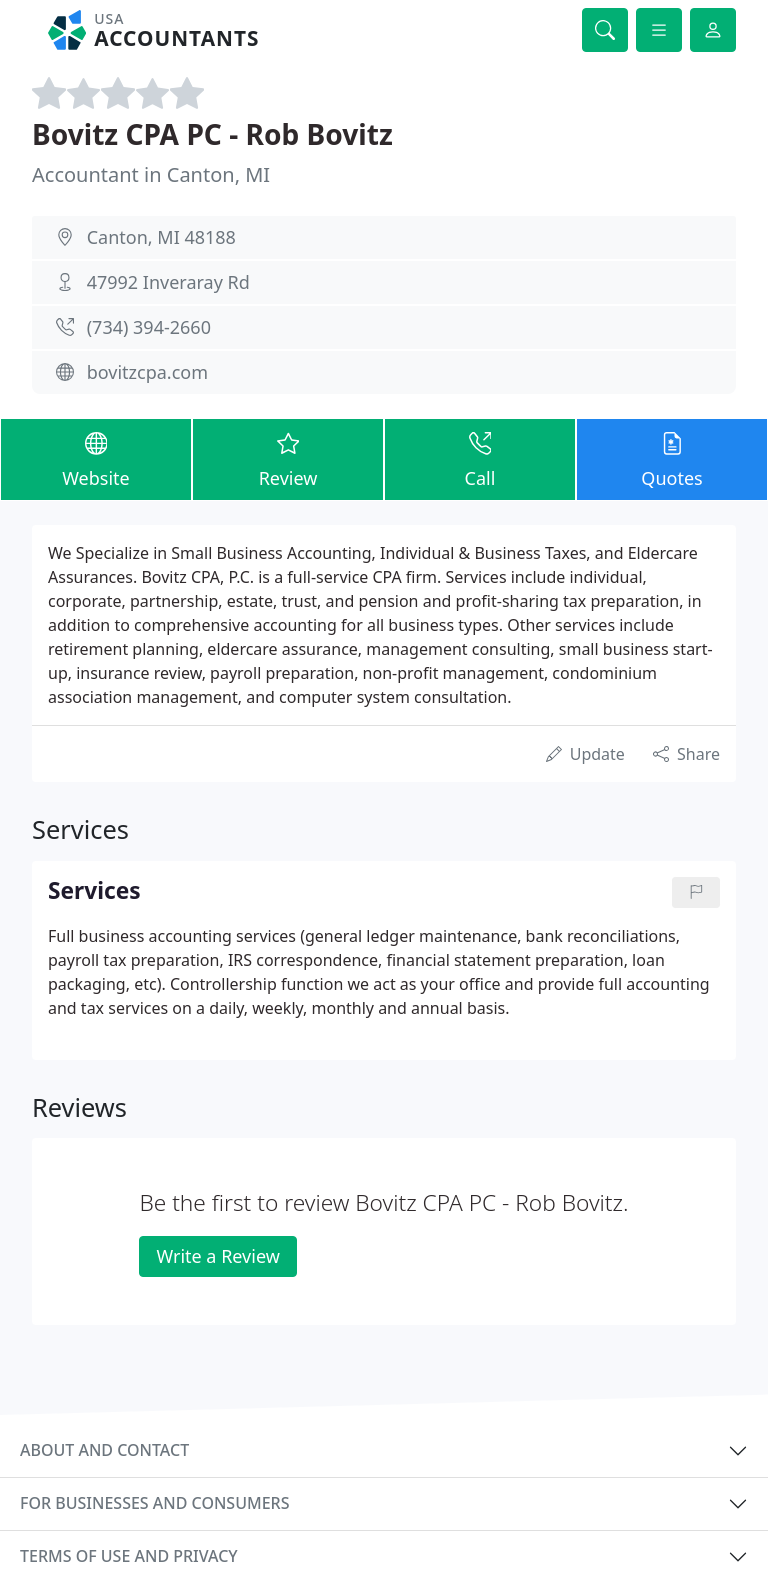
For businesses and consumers (154, 1503)
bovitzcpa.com (147, 372)
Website (96, 458)
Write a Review (217, 1256)
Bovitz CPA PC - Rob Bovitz (212, 134)
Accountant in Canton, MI (151, 174)
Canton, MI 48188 (161, 237)
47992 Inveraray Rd (168, 282)
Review (288, 458)
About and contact (104, 1450)
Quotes (672, 458)
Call (480, 458)
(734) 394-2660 (149, 327)
